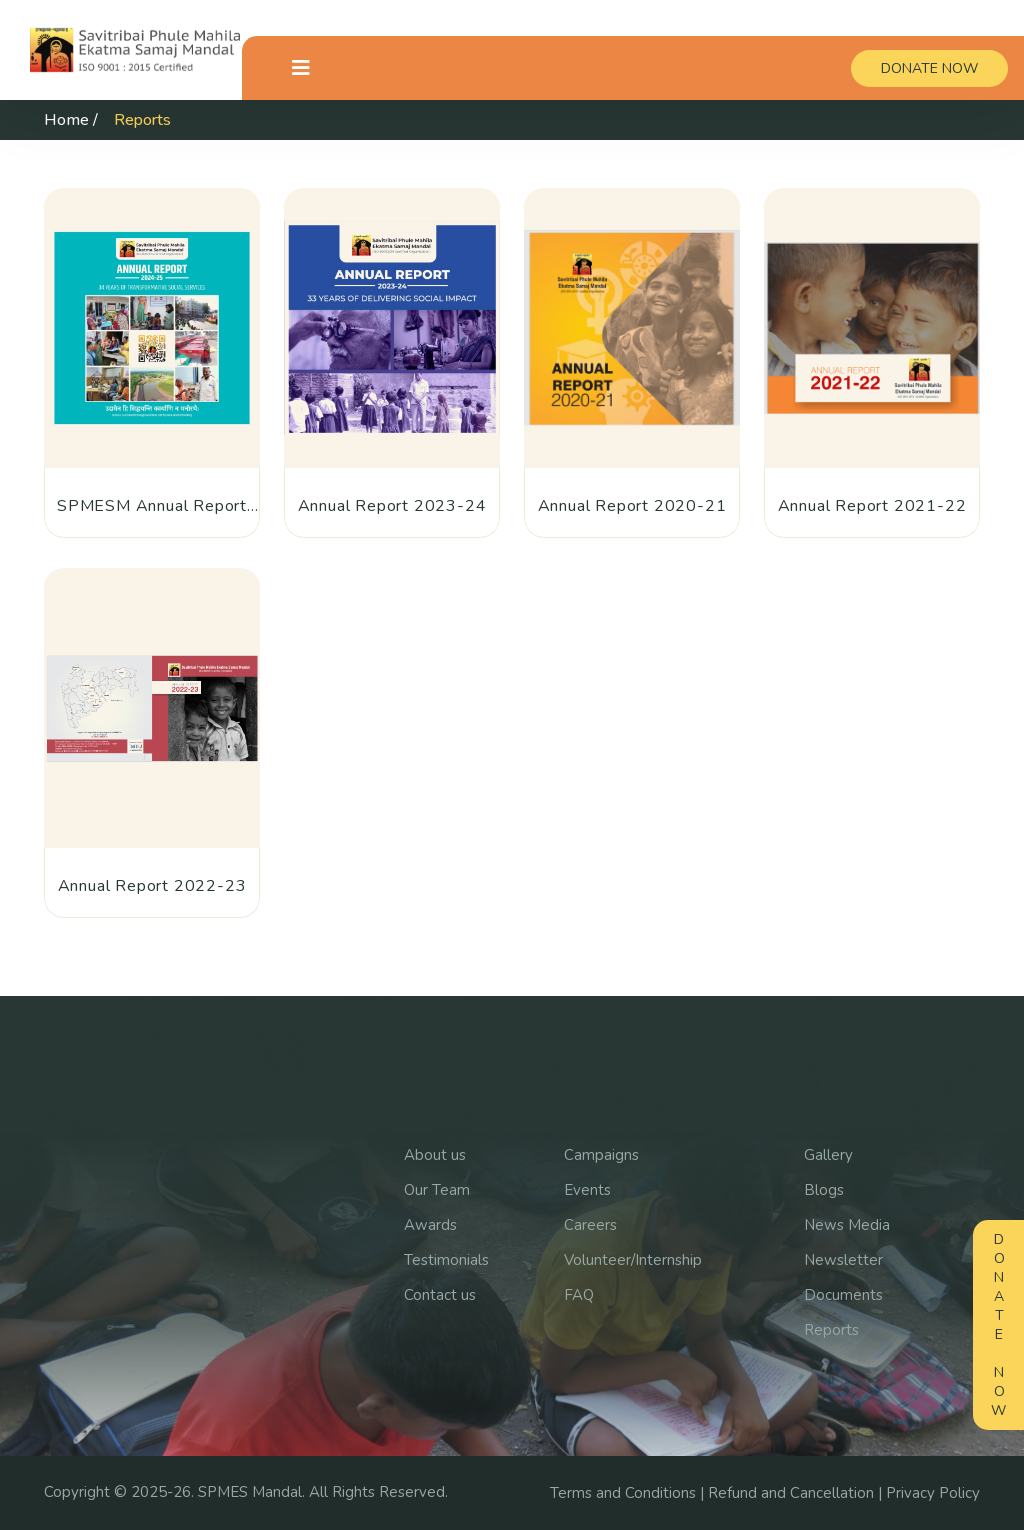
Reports (831, 1330)
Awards (430, 1225)
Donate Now (998, 1325)
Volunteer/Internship (633, 1260)
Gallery (828, 1155)
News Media (847, 1225)
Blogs (824, 1190)
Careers (590, 1225)
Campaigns (601, 1155)
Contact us (440, 1295)
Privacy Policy (933, 1493)
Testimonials (446, 1260)
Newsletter (843, 1260)
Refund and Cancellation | (797, 1493)
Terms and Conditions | (629, 1493)
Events (587, 1190)
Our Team (437, 1190)
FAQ (579, 1295)
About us (435, 1155)
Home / (71, 120)
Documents (843, 1295)
